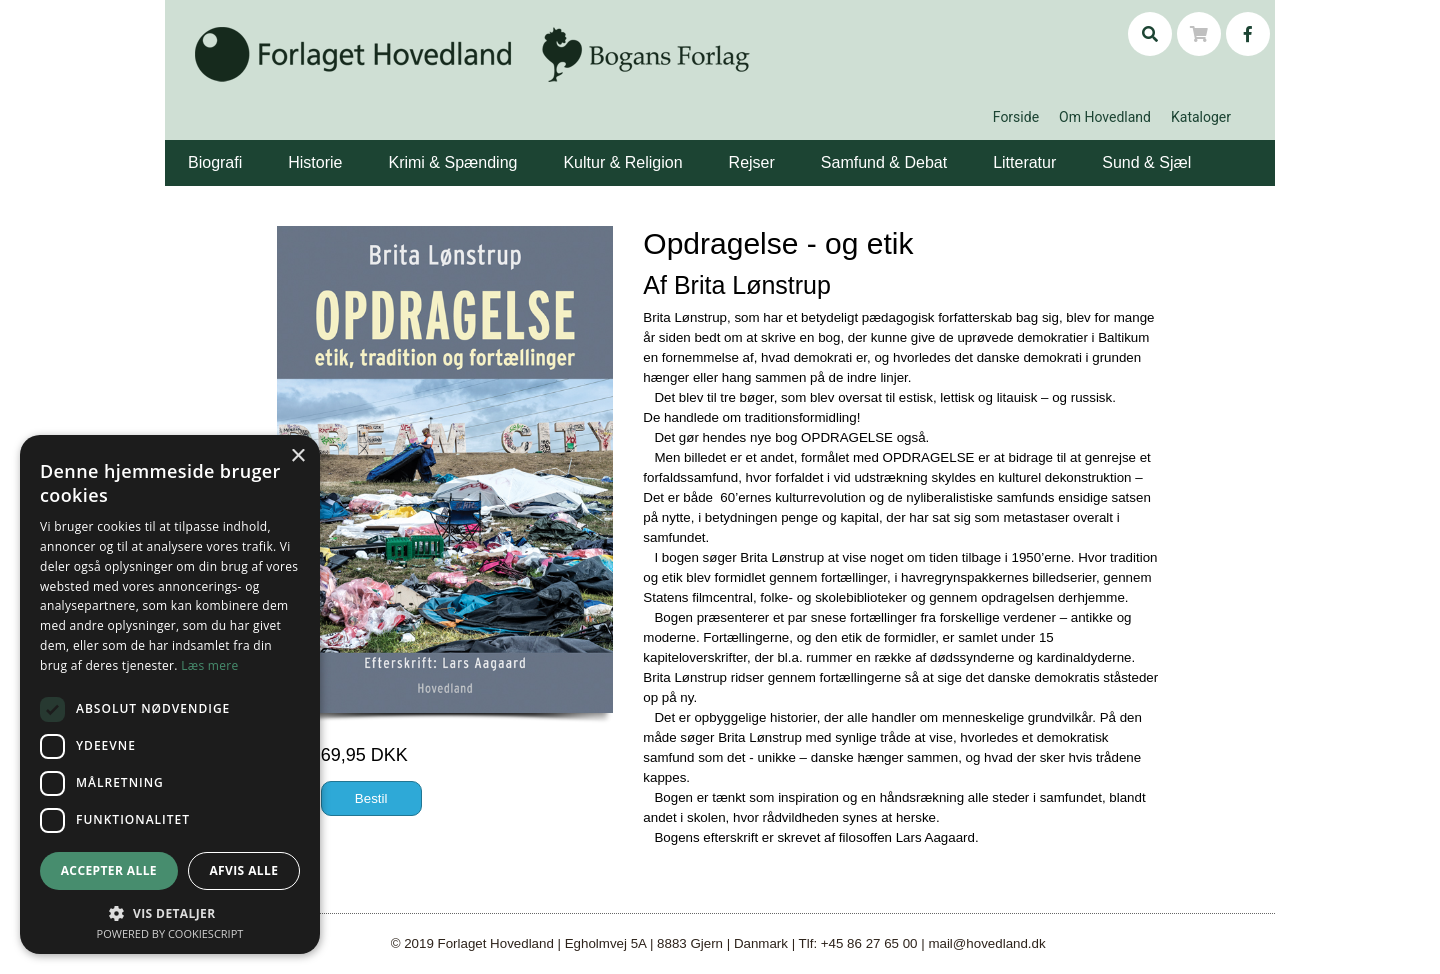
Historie (315, 162)
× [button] (297, 456)
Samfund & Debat (884, 162)
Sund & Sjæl (1146, 162)
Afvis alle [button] (243, 870)
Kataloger (1201, 117)
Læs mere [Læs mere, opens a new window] (209, 665)
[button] (245, 148)
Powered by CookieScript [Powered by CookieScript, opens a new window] (170, 933)
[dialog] (170, 694)
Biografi (215, 162)
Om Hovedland (1105, 117)
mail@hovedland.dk (986, 943)
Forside (1016, 117)
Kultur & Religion (622, 162)
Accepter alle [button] (109, 870)
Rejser (752, 162)
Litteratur (1024, 162)
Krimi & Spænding (452, 162)
